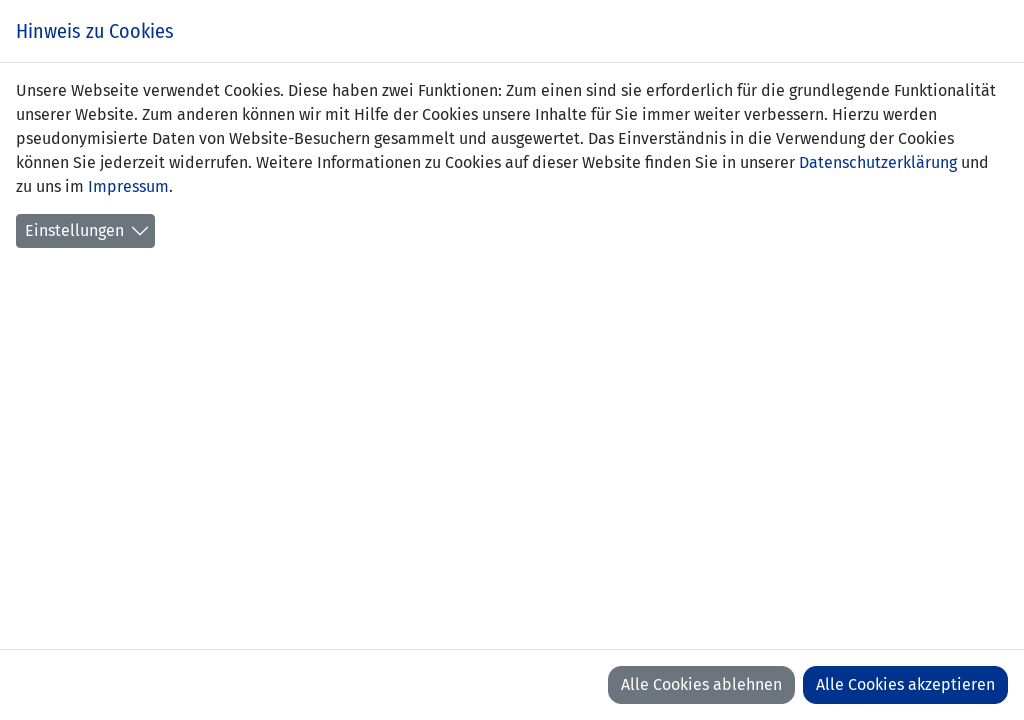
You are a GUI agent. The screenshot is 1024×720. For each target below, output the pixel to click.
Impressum (128, 186)
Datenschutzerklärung (878, 162)
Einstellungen (74, 230)
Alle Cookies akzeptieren (905, 684)
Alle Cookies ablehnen (701, 684)
